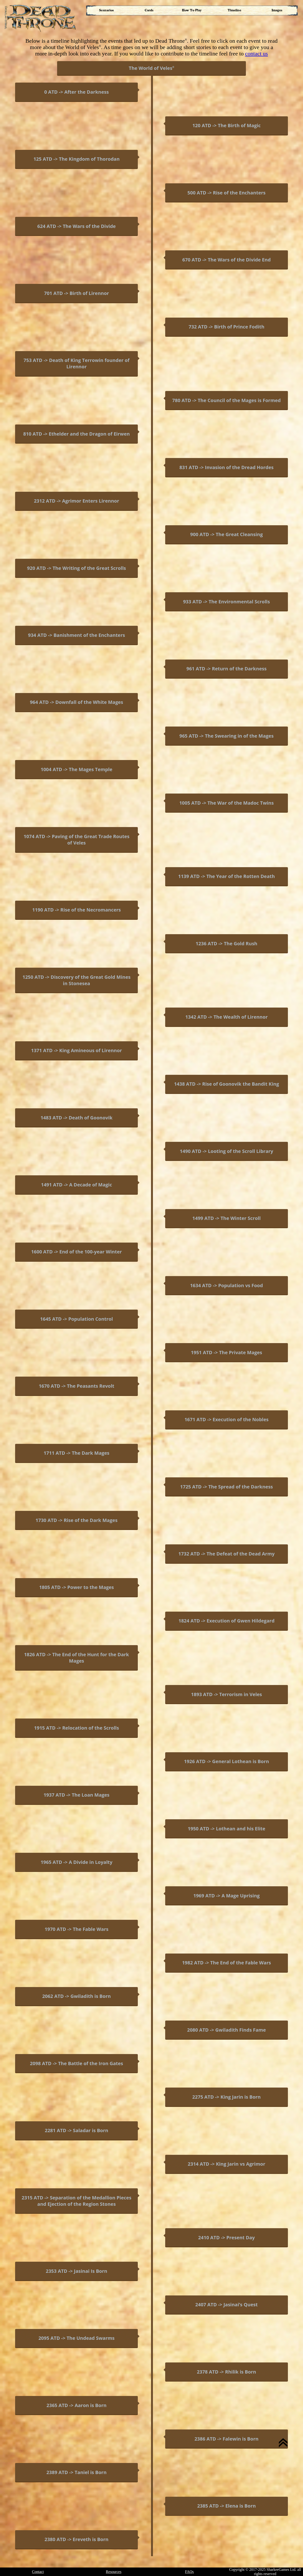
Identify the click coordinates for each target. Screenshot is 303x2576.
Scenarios (106, 10)
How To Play (192, 10)
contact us (256, 53)
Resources (114, 2572)
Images (277, 10)
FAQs (189, 2572)
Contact (38, 2572)
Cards (149, 10)
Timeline (234, 10)
